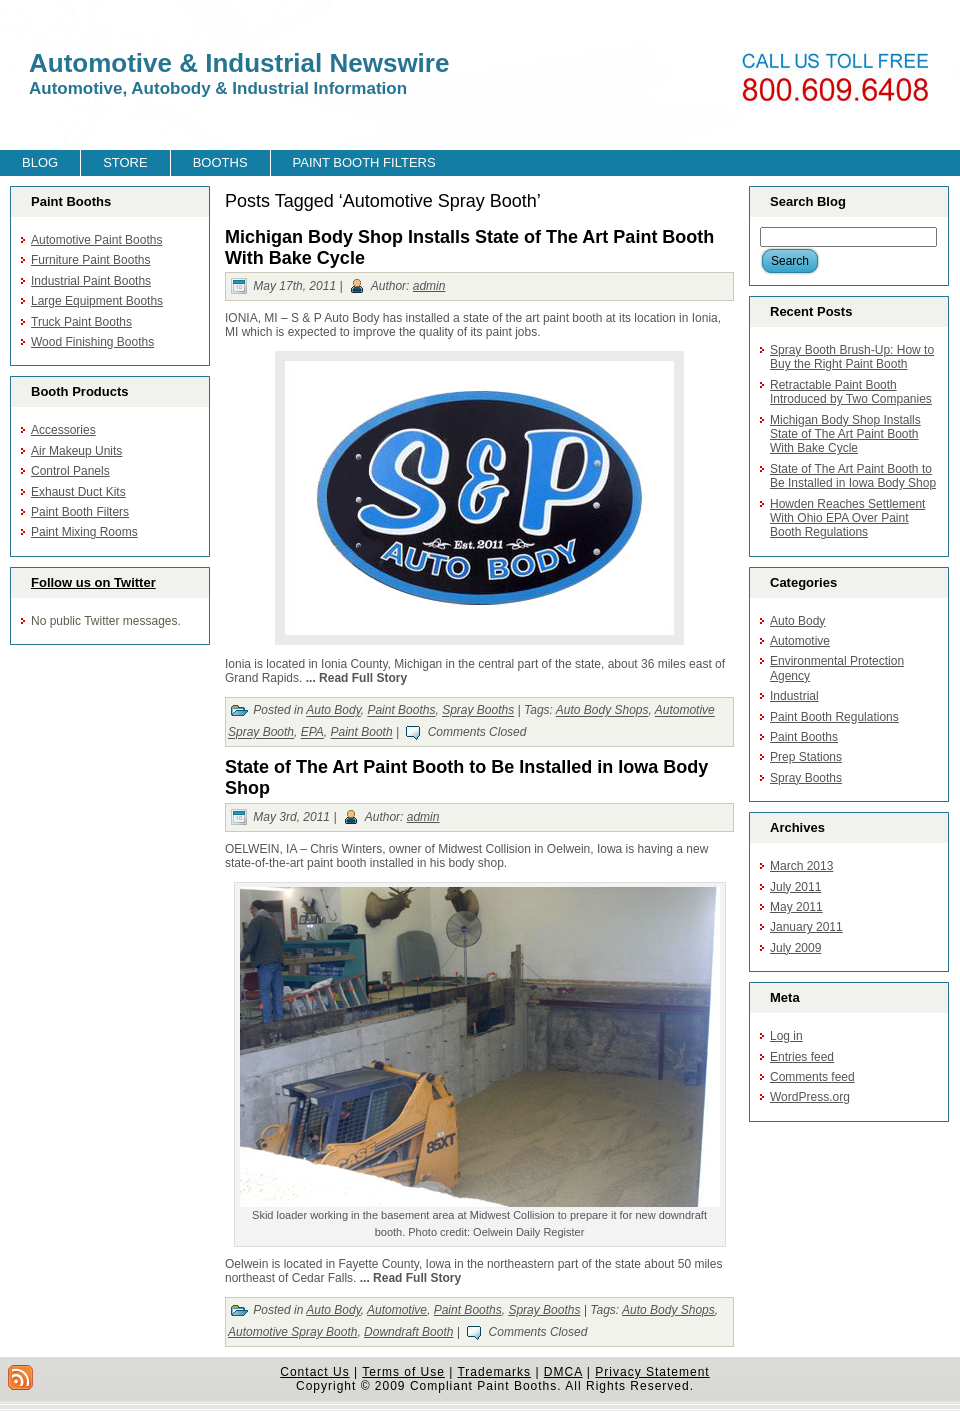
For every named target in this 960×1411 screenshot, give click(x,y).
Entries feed (802, 1057)
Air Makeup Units (76, 451)
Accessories (63, 430)
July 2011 (795, 887)
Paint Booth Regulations (834, 717)
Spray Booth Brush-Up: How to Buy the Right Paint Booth (852, 357)
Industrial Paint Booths (91, 281)
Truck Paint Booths (81, 322)
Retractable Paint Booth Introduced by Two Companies (851, 392)
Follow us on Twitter (93, 582)
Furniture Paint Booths (90, 260)
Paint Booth (362, 733)
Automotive (397, 1310)
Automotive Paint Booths (96, 240)
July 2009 (795, 948)
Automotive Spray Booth (292, 1332)
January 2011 (806, 927)
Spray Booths (478, 711)
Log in (786, 1036)
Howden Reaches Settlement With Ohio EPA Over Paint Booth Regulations (847, 518)
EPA (312, 733)
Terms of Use (403, 1372)
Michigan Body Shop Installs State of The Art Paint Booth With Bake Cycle (845, 434)
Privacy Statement (652, 1372)
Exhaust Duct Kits (78, 492)
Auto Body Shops (602, 711)
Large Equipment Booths (97, 301)
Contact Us (314, 1372)
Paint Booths (401, 711)
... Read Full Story (356, 678)
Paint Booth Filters (80, 512)
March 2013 (801, 866)
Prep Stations (806, 757)
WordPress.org (810, 1097)
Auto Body (333, 711)
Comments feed (812, 1077)
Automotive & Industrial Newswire (239, 63)
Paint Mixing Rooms (84, 532)
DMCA (563, 1372)
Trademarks (494, 1372)
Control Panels (70, 471)
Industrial (794, 696)
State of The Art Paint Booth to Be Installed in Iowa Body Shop (853, 476)
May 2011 (796, 907)
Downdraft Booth (408, 1332)
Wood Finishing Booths (92, 342)
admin (429, 286)
